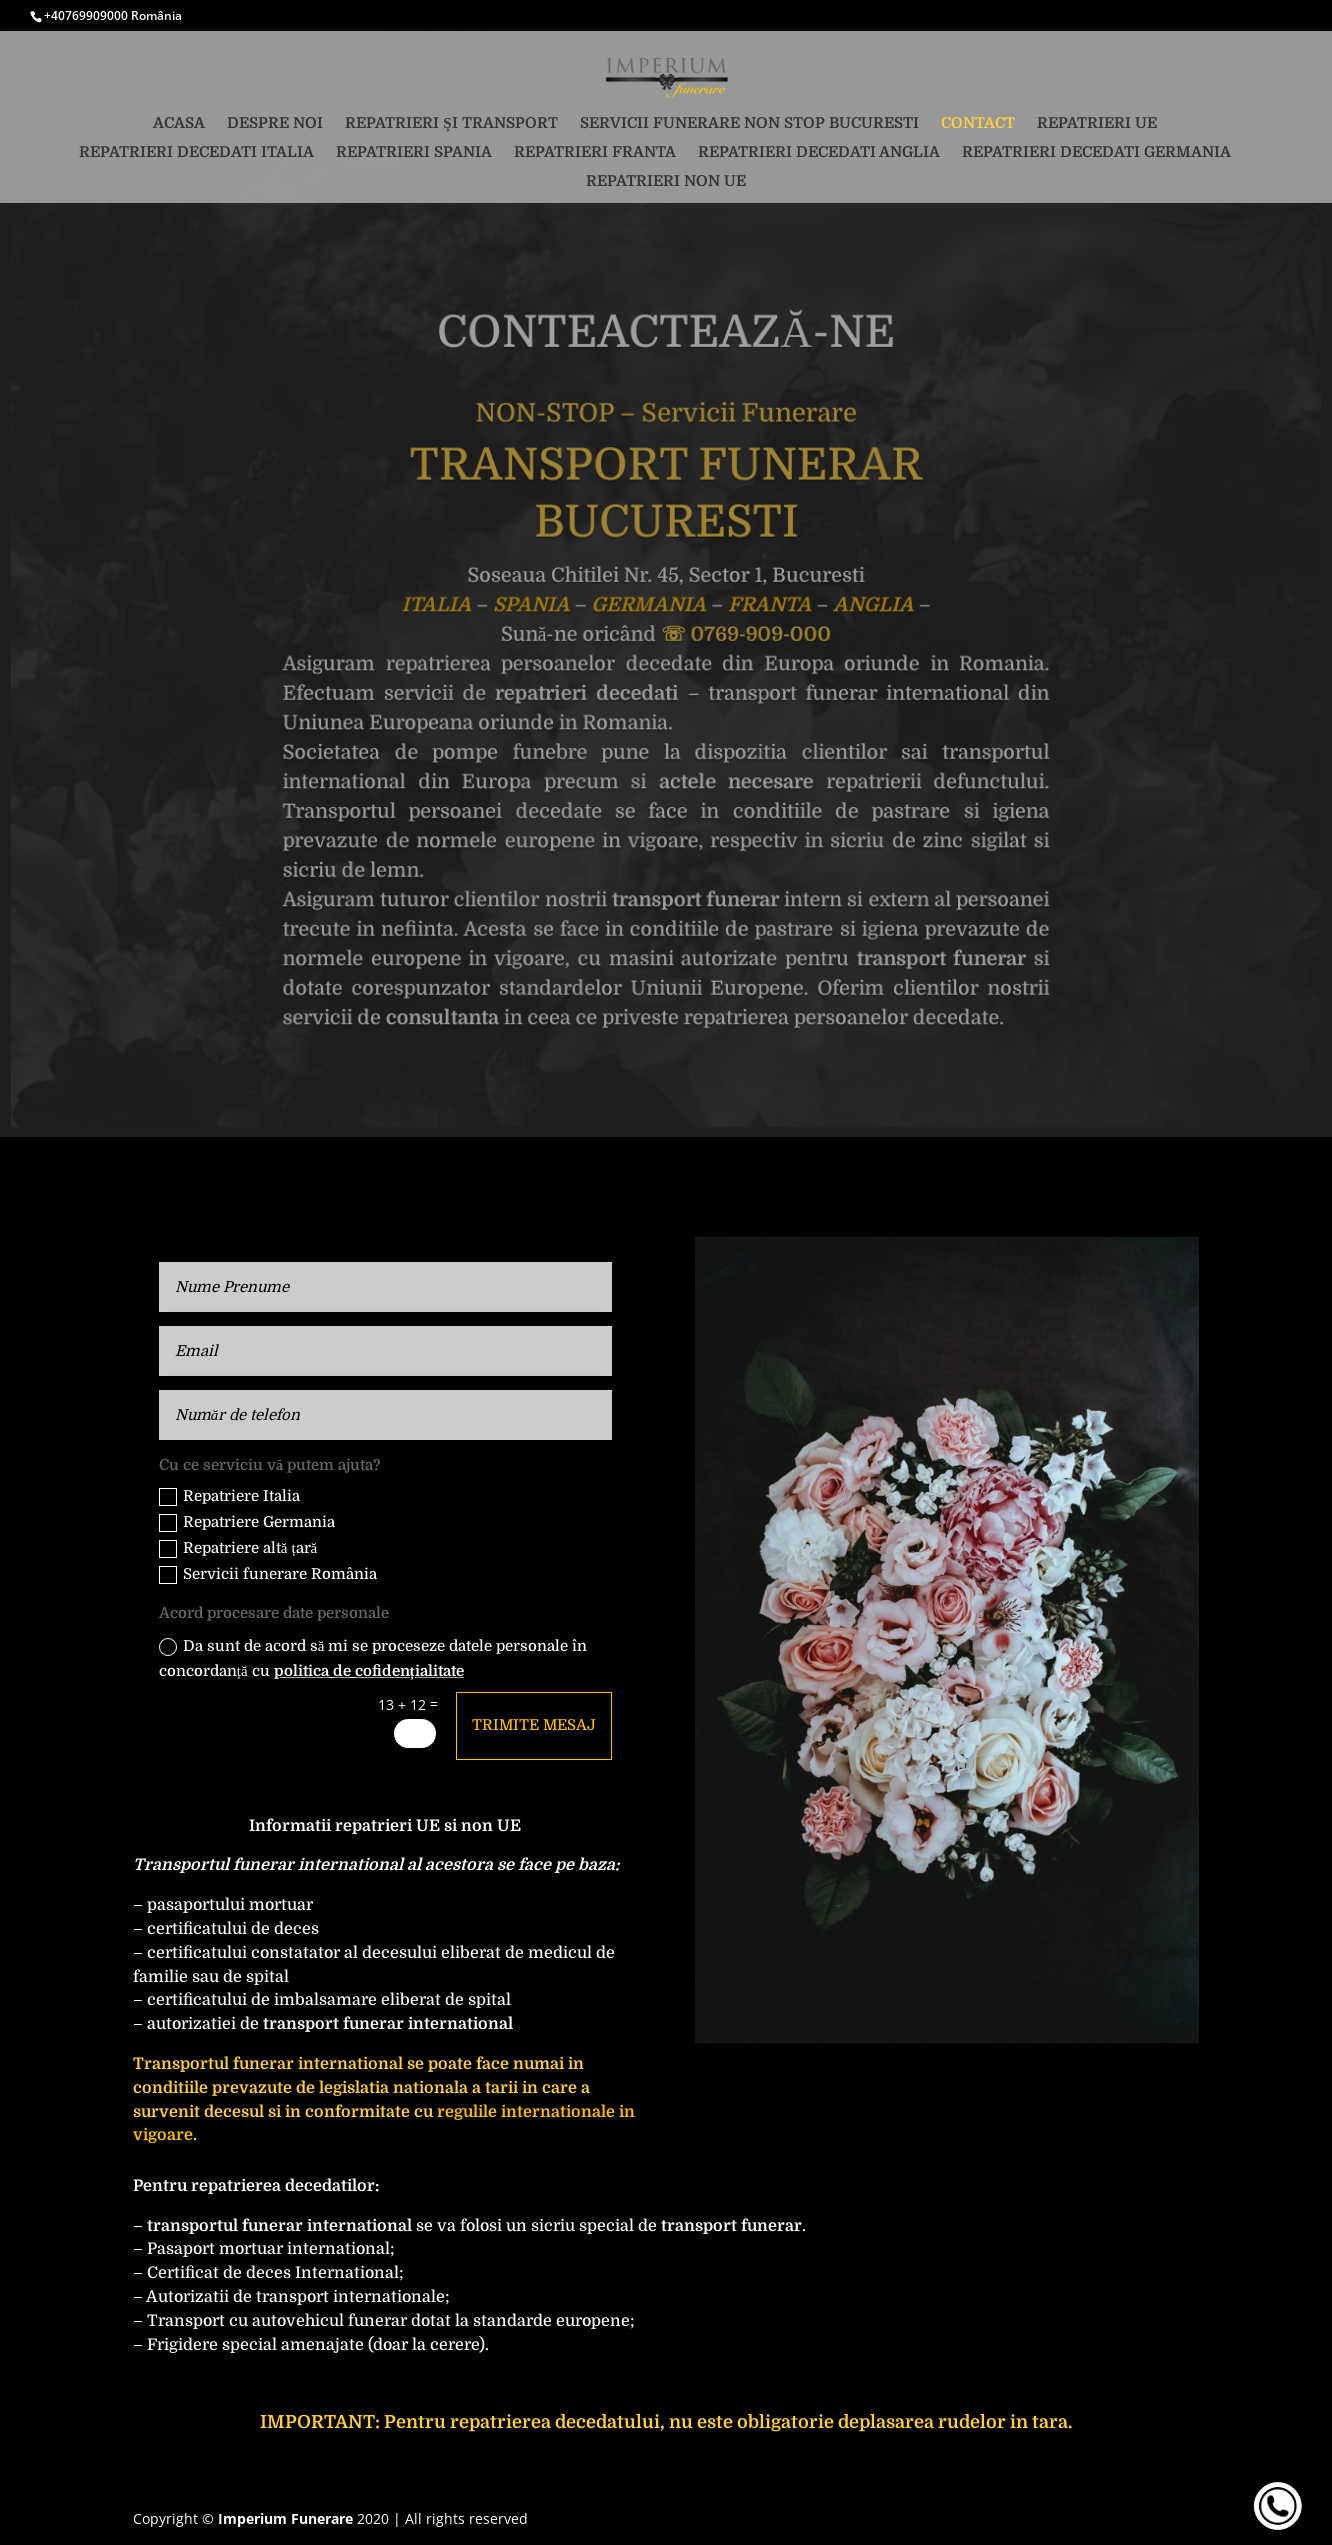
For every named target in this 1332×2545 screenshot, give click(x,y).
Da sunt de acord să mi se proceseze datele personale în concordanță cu (373, 1659)
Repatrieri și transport (451, 124)
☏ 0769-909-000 (746, 633)
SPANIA (533, 604)
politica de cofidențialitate (369, 1671)
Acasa (179, 124)
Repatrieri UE (1097, 124)
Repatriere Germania (247, 1522)
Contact (978, 124)
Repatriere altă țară (238, 1548)
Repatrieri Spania (414, 153)
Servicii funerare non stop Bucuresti (749, 124)
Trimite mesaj (534, 1725)
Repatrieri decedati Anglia (819, 153)
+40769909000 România (113, 15)
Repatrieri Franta (595, 153)
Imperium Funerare (285, 2518)
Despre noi (275, 124)
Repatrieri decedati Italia (196, 153)
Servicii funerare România (268, 1574)
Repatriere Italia (229, 1496)
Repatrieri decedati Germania (1096, 153)
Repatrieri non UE (666, 182)
